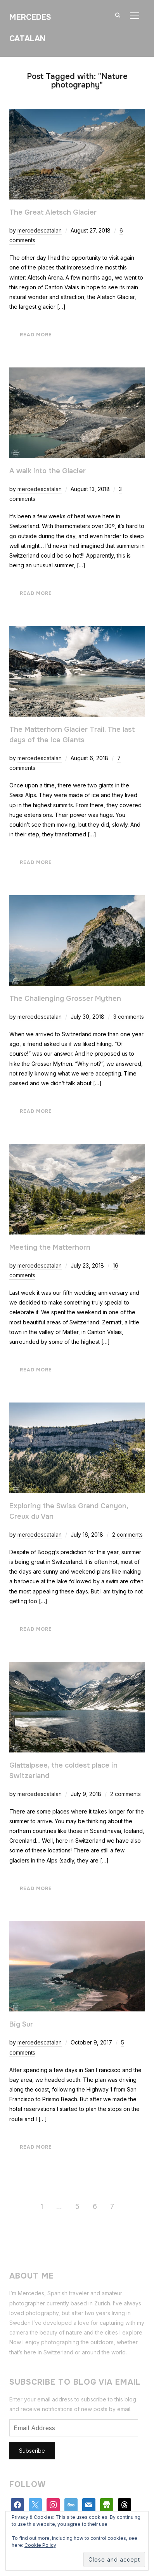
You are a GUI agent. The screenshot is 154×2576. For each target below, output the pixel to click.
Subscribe (32, 2450)
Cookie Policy (40, 2545)
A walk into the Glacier (47, 471)
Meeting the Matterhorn (49, 1247)
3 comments (128, 1016)
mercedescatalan (39, 230)
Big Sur (21, 2024)
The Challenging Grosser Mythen (65, 998)
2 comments (127, 1534)
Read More (36, 335)
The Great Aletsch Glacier (53, 212)
